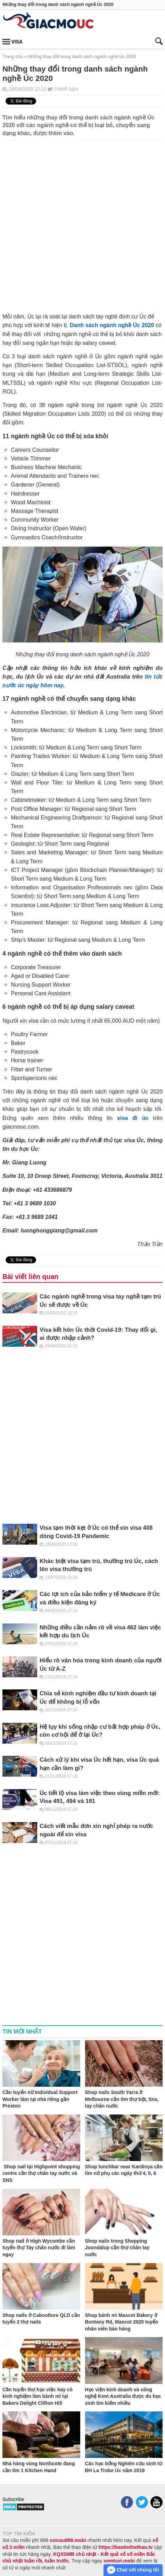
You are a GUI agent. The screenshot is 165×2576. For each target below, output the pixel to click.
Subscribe (13, 2499)
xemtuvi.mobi (119, 2560)
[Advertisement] (82, 222)
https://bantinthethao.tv (126, 2547)
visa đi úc (132, 1118)
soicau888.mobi (68, 2540)
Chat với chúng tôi (133, 2570)
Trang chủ (12, 56)
